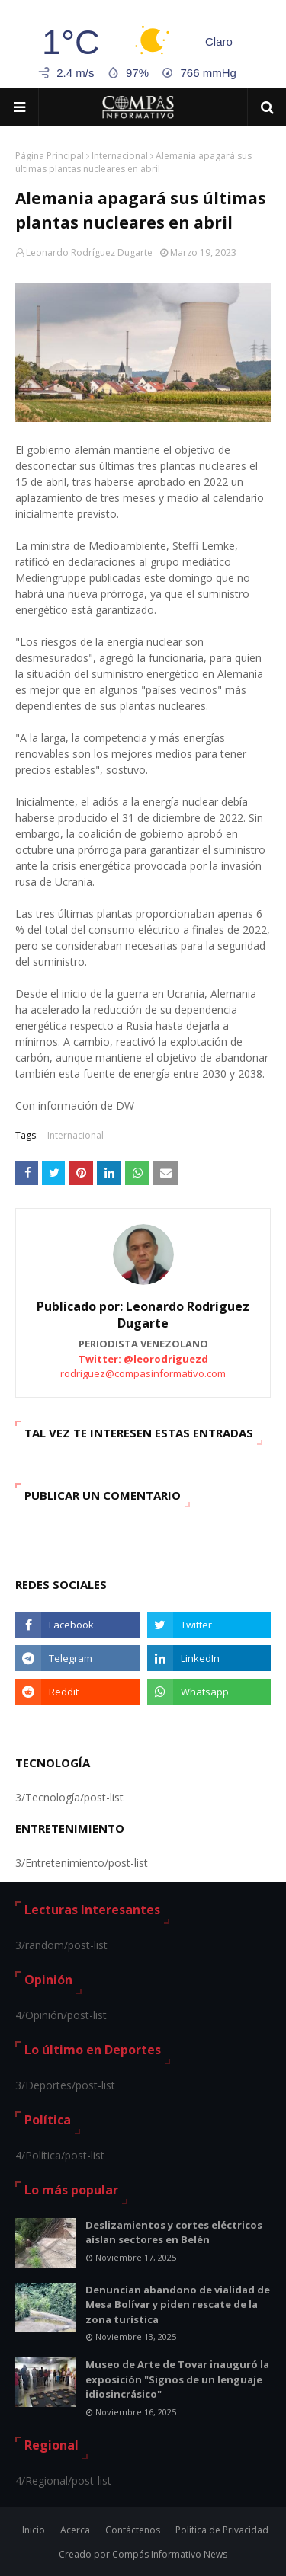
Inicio (33, 2529)
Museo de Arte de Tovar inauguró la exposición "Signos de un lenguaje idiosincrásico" (177, 2379)
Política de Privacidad (221, 2529)
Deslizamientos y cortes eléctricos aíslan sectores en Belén (173, 2232)
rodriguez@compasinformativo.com (143, 1373)
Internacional (120, 155)
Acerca (75, 2529)
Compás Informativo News (169, 2554)
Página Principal (49, 155)
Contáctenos (132, 2529)
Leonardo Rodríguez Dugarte (89, 252)
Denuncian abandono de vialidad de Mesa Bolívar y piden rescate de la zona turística (177, 2304)
